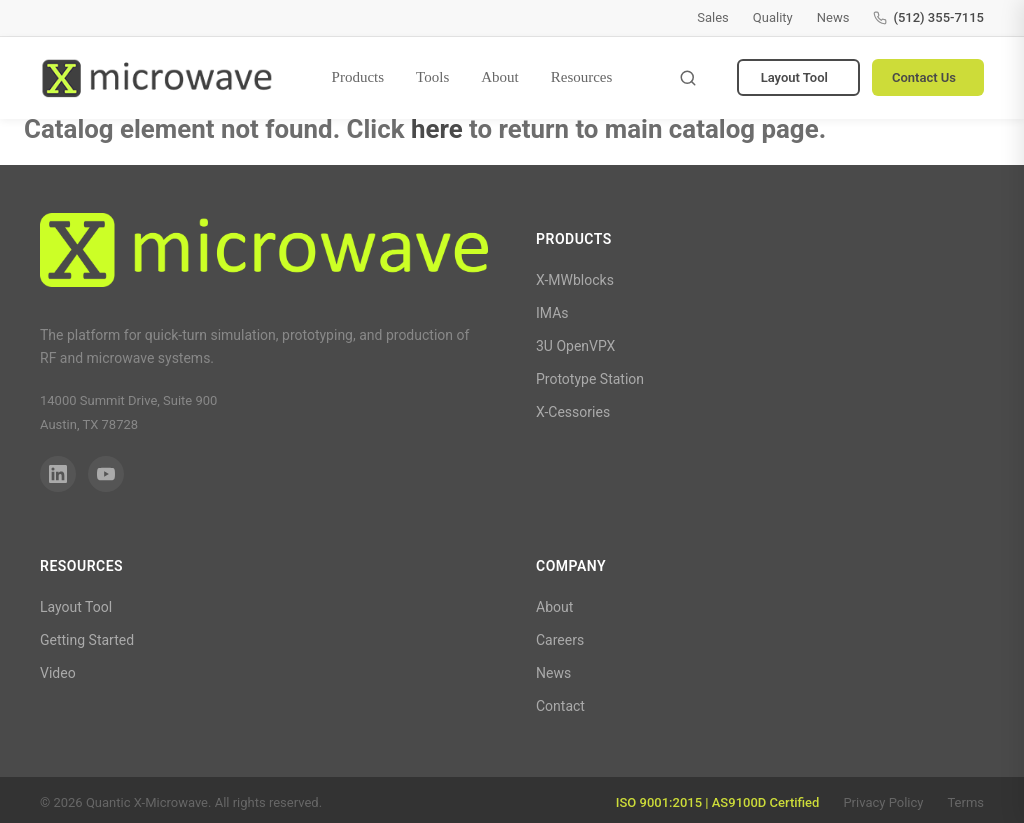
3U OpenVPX (575, 346)
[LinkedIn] (58, 474)
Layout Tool (794, 77)
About (500, 77)
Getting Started (87, 640)
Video (58, 673)
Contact (560, 706)
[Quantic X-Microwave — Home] (156, 78)
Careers (560, 640)
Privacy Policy (883, 802)
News (833, 17)
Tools (432, 77)
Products (358, 77)
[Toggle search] (688, 78)
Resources (582, 77)
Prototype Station (590, 379)
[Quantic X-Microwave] (264, 254)
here (437, 129)
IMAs (552, 313)
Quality (773, 17)
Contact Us (924, 77)
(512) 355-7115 (928, 17)
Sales (713, 17)
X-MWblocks (575, 280)
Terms (965, 802)
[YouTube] (106, 474)
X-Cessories (573, 412)
